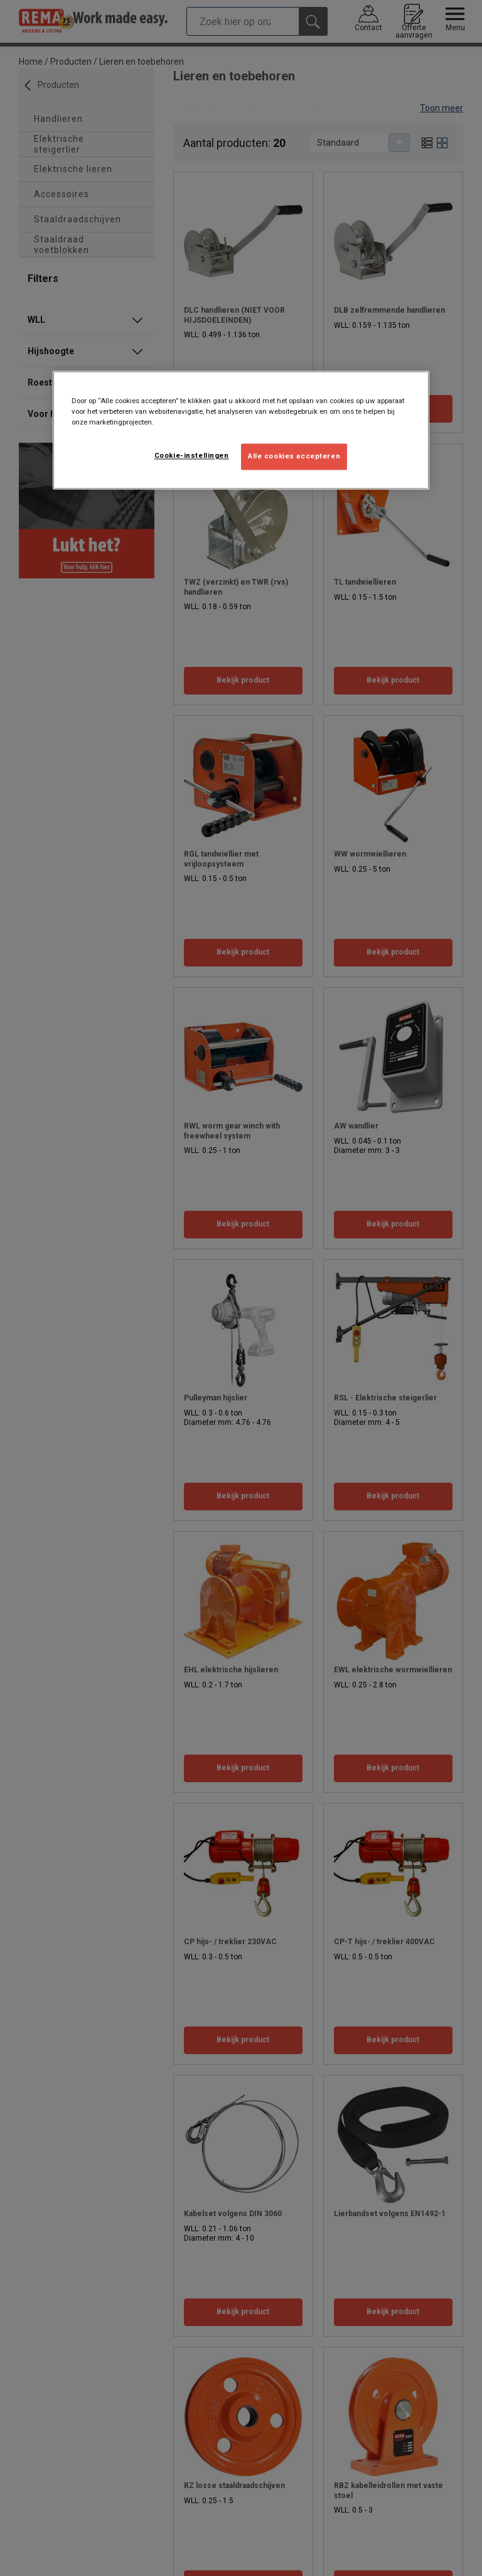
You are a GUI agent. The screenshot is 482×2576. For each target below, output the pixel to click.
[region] (241, 430)
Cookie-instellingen (191, 456)
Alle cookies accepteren (294, 456)
